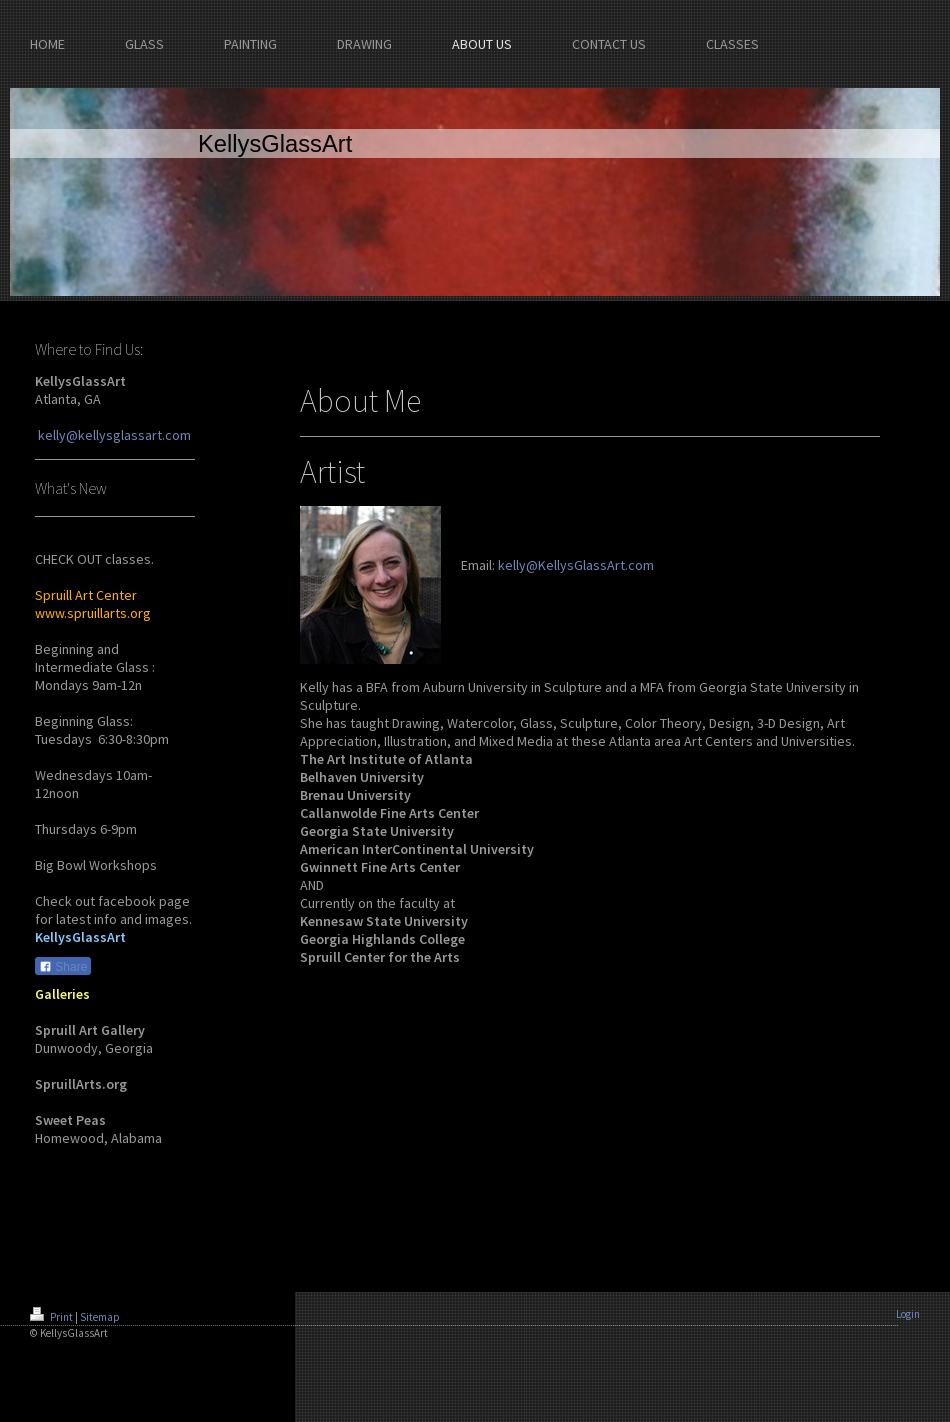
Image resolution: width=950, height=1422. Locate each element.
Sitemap (100, 1317)
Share (63, 967)
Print (52, 1317)
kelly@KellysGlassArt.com (576, 565)
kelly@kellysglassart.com (114, 435)
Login (908, 1314)
